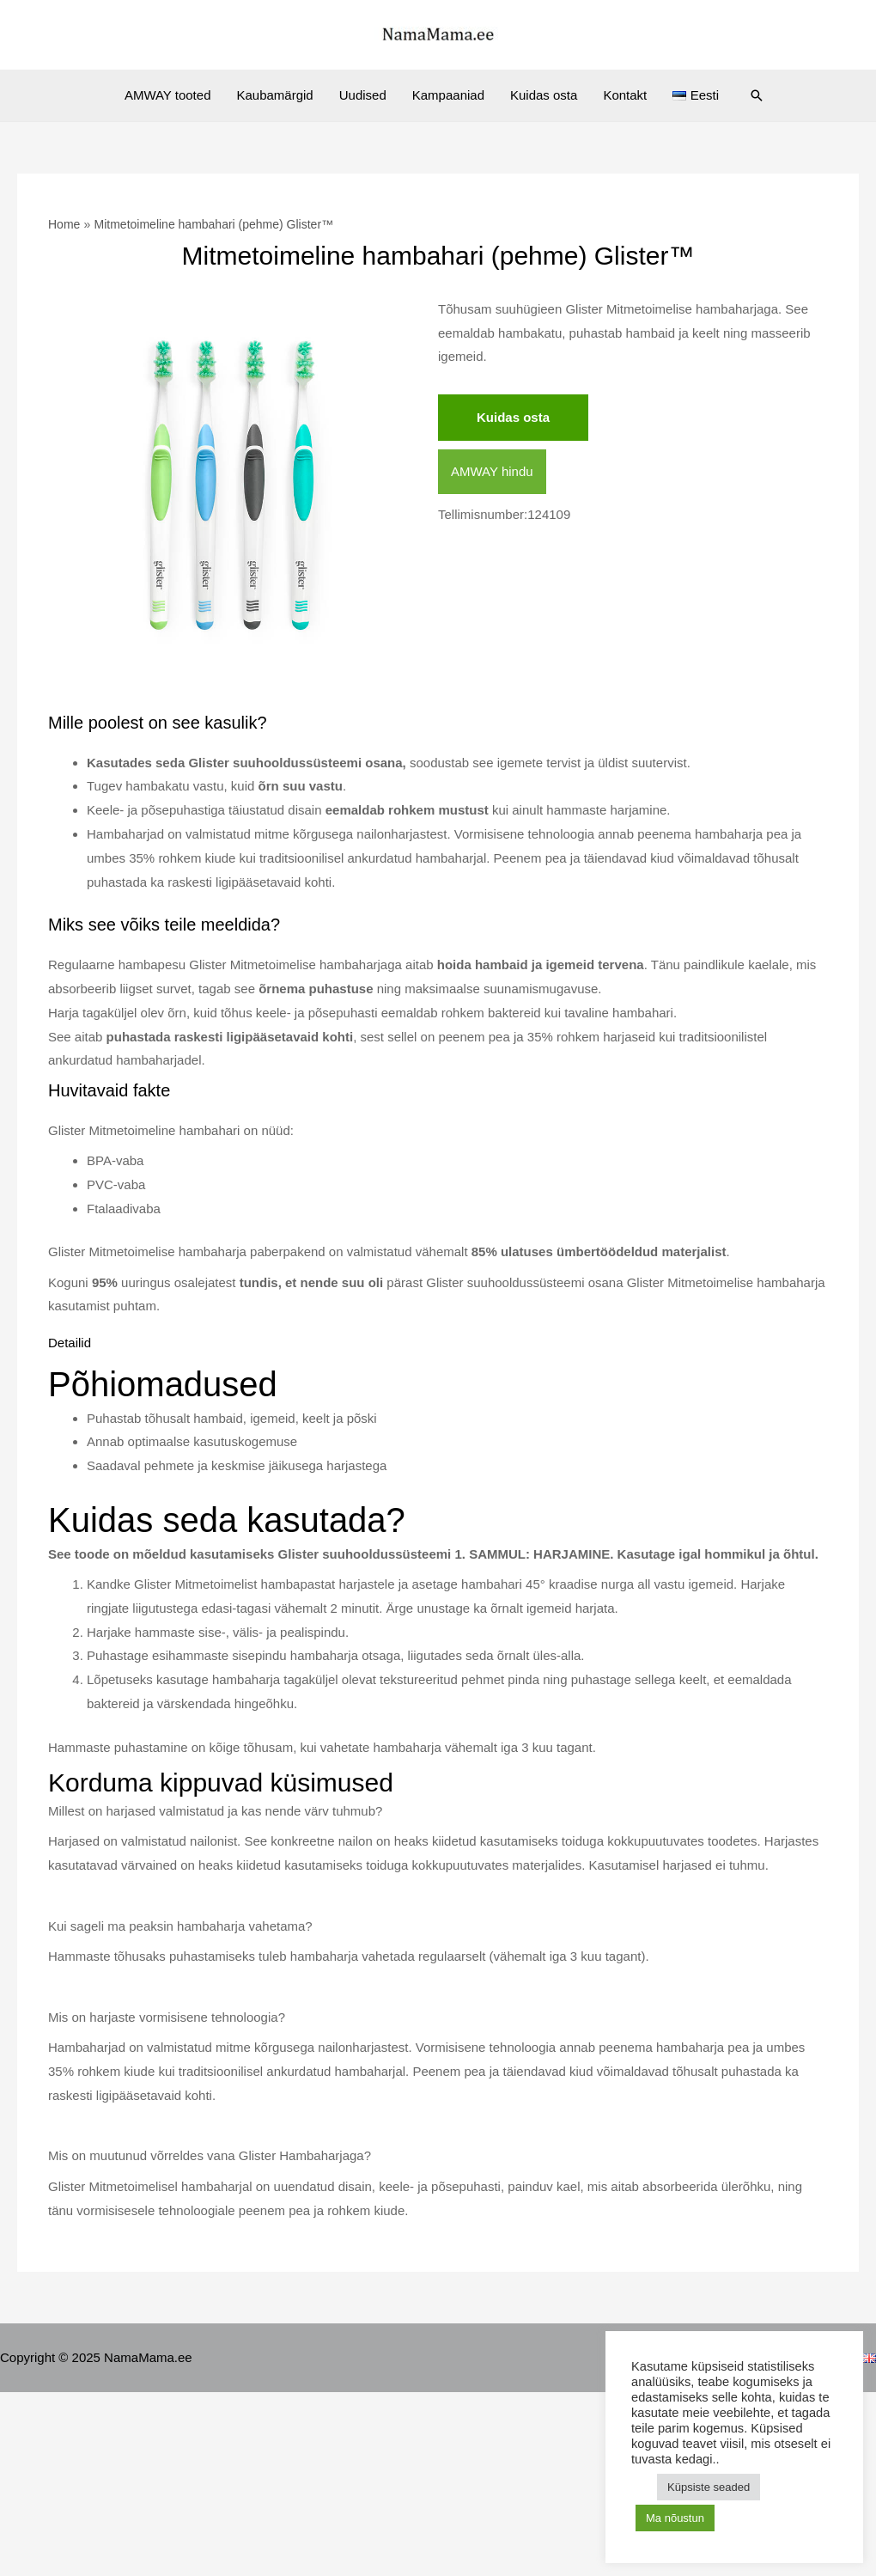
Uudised (362, 95)
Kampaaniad (448, 95)
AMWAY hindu (492, 471)
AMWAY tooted (168, 95)
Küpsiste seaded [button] (708, 2487)
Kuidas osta (543, 95)
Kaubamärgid (274, 95)
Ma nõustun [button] (675, 2518)
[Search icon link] (756, 95)
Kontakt (625, 95)
